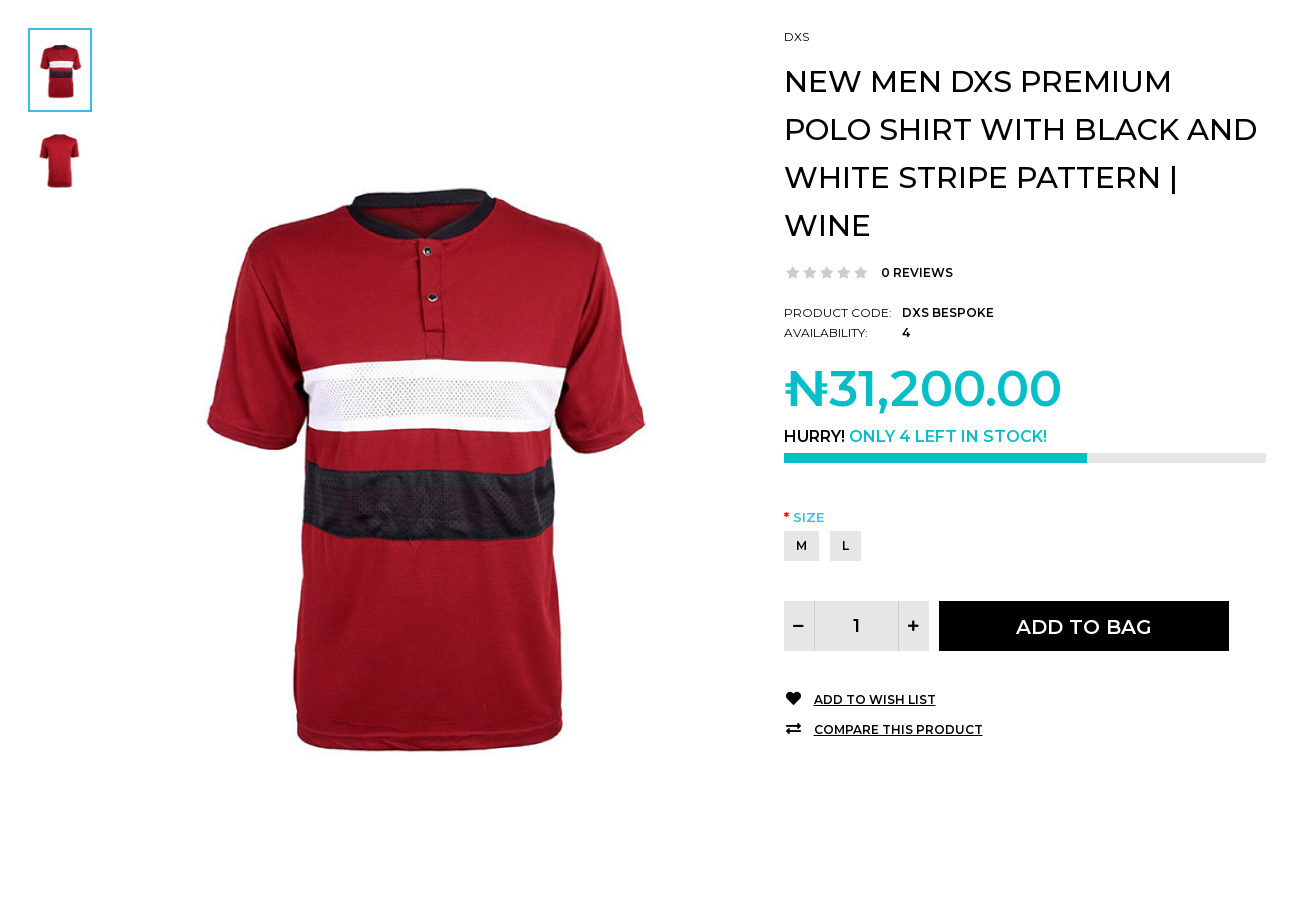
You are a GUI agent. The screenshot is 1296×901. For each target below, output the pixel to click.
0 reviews (917, 272)
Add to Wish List (875, 699)
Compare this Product (898, 729)
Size (808, 517)
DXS (796, 36)
